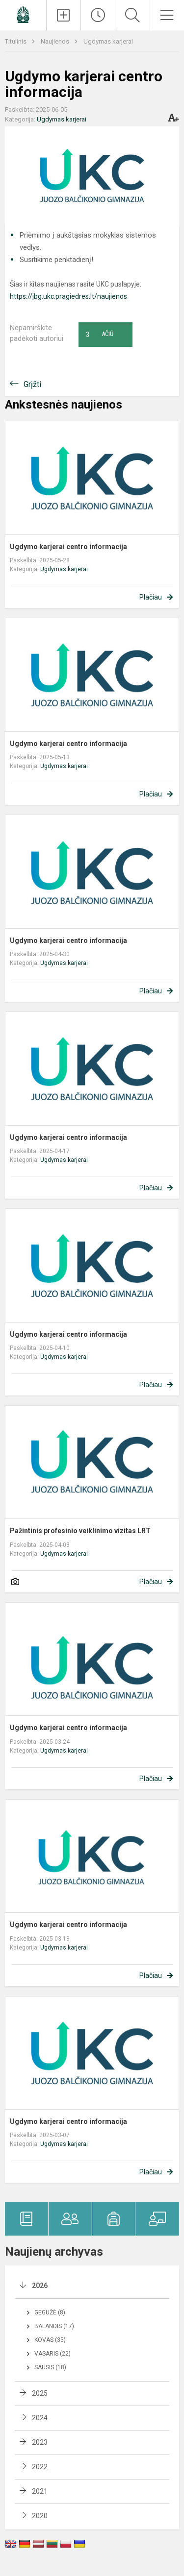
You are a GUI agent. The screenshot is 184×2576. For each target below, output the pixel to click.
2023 (40, 2442)
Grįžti (32, 384)
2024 (40, 2418)
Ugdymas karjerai (108, 41)
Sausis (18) (50, 2367)
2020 (40, 2516)
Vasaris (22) (52, 2353)
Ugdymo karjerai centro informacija (68, 547)
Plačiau (150, 597)
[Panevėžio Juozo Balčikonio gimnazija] (23, 14)
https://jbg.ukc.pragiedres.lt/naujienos (68, 296)
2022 (40, 2467)
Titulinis (16, 41)
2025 (40, 2393)
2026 (40, 2285)
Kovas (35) (50, 2339)
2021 (40, 2491)
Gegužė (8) (49, 2312)
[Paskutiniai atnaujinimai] (98, 15)
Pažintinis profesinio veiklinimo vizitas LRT (80, 1531)
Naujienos (56, 41)
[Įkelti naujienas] (63, 15)
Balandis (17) (54, 2326)
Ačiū (99, 334)
